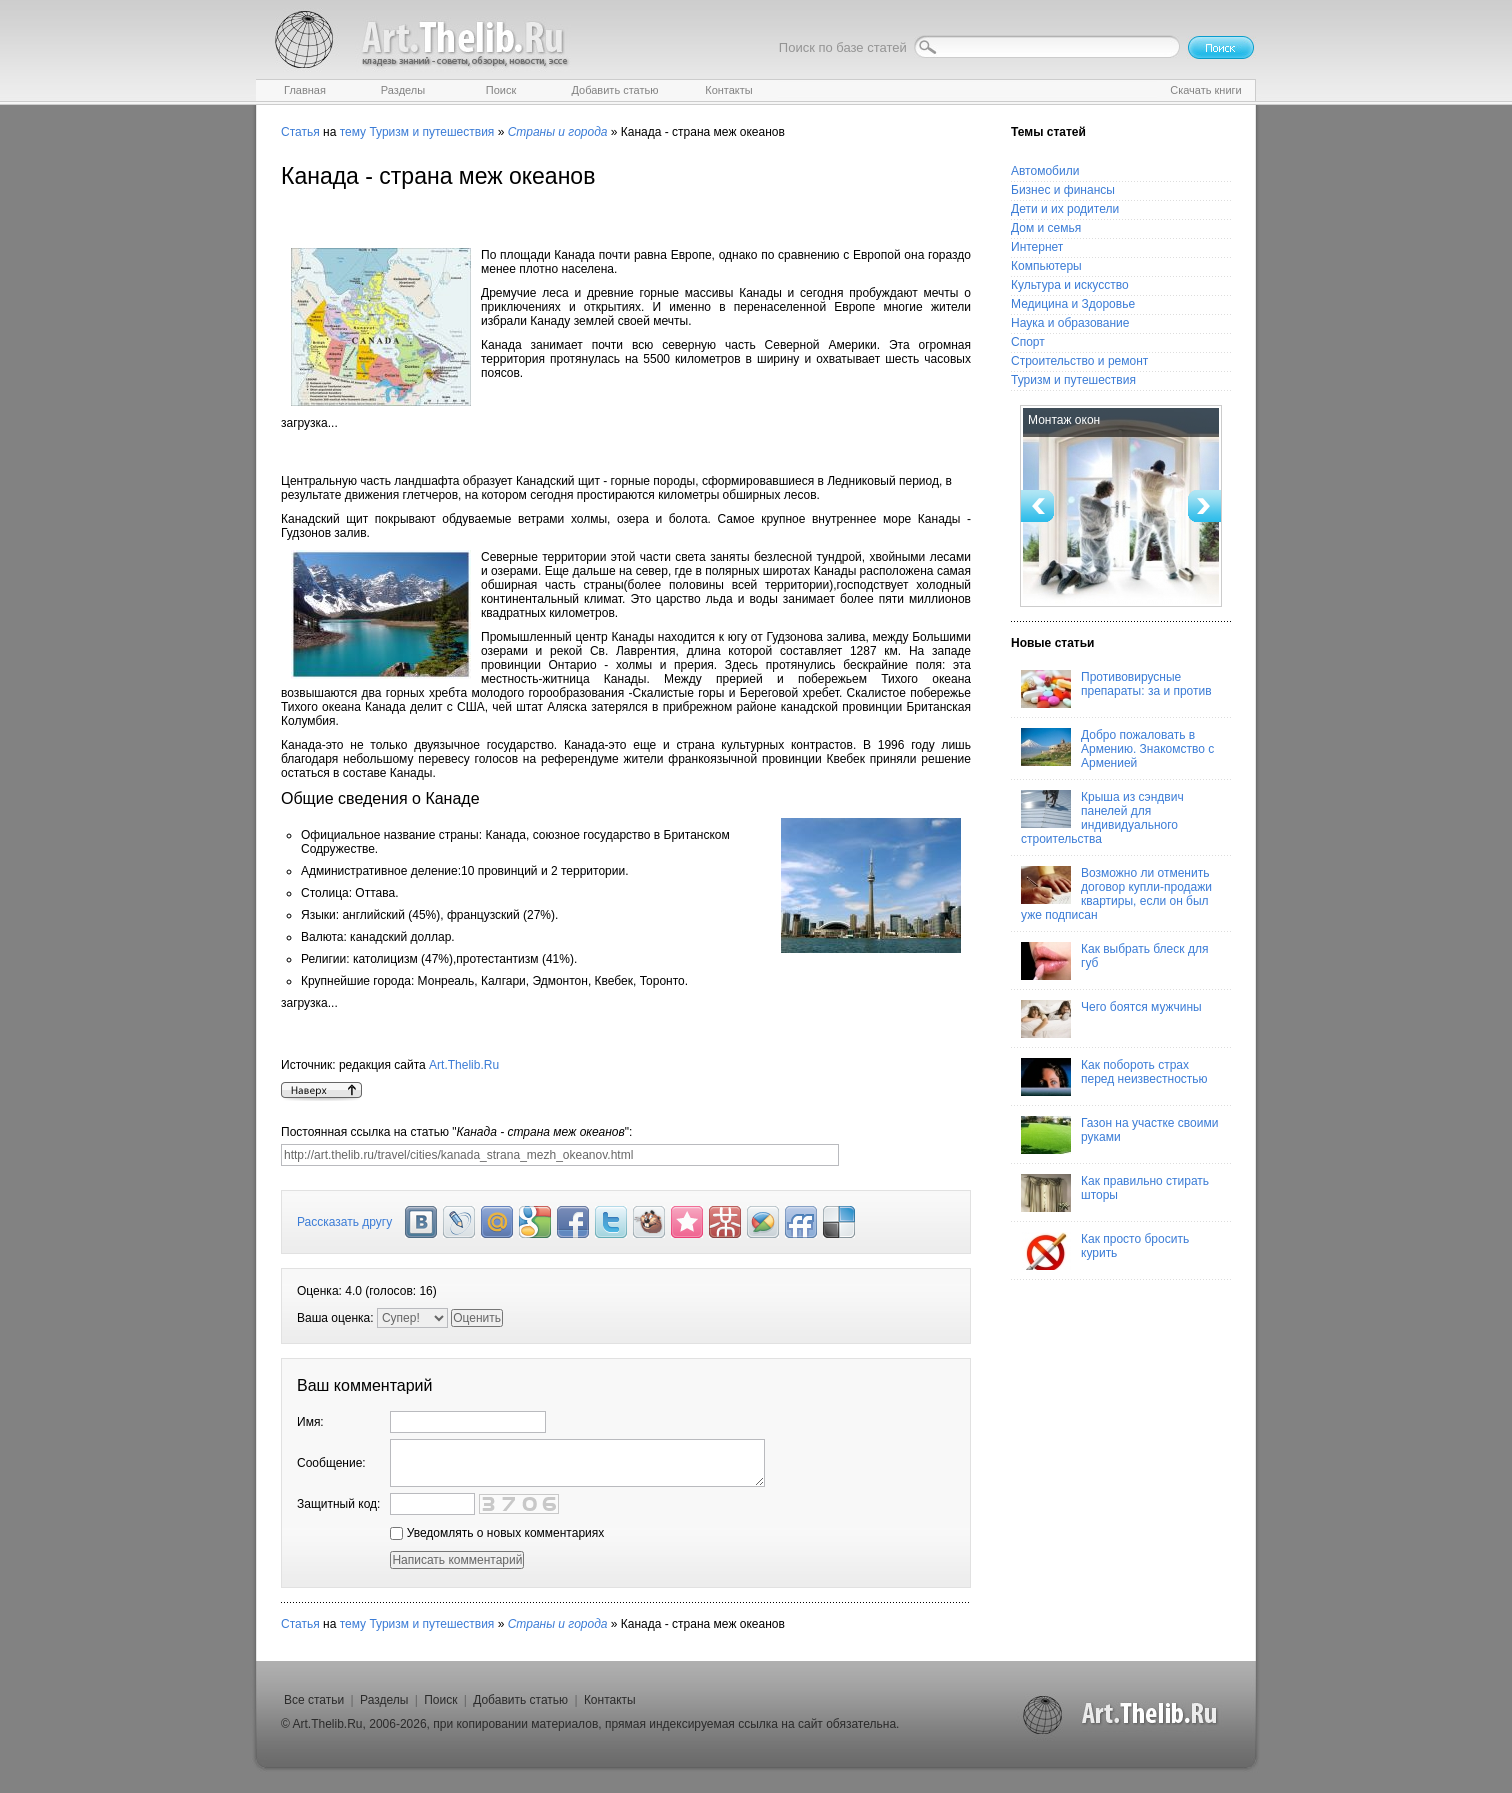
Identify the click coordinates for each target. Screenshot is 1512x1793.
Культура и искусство (1070, 285)
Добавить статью (520, 1700)
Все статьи (314, 1700)
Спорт (1028, 342)
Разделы (384, 1700)
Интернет (1037, 247)
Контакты (610, 1700)
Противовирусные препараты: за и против (1116, 689)
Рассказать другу (344, 1222)
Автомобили (1045, 171)
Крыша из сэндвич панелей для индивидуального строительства (1102, 818)
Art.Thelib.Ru (464, 1065)
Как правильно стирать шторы (1115, 1193)
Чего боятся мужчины (1111, 1019)
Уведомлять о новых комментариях (497, 1533)
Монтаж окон (1064, 420)
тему (353, 132)
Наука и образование (1070, 323)
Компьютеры (1046, 266)
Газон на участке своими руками (1119, 1135)
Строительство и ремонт (1079, 361)
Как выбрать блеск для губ (1114, 961)
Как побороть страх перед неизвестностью (1114, 1077)
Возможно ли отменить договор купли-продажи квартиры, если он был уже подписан (1116, 894)
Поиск (440, 1700)
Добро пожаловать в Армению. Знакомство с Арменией (1117, 749)
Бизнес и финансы (1063, 190)
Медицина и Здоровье (1073, 304)
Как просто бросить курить (1105, 1251)
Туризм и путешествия (431, 132)
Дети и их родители (1065, 209)
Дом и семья (1046, 228)
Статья (300, 132)
